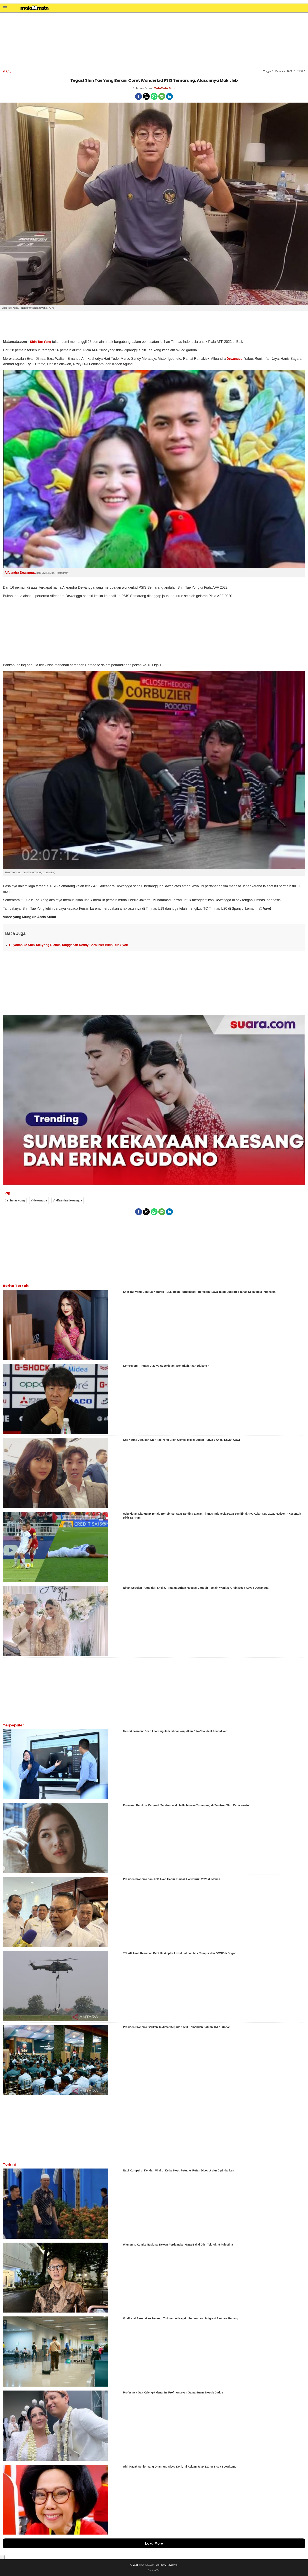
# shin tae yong (15, 1200)
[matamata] (34, 8)
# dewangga (39, 1200)
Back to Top (154, 2570)
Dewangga (234, 358)
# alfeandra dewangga (67, 1200)
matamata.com (146, 2564)
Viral (7, 71)
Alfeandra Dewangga (20, 572)
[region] (154, 40)
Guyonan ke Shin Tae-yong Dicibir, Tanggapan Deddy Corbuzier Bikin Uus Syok (68, 945)
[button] (5, 8)
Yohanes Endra (142, 88)
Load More (154, 2543)
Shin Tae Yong (40, 341)
